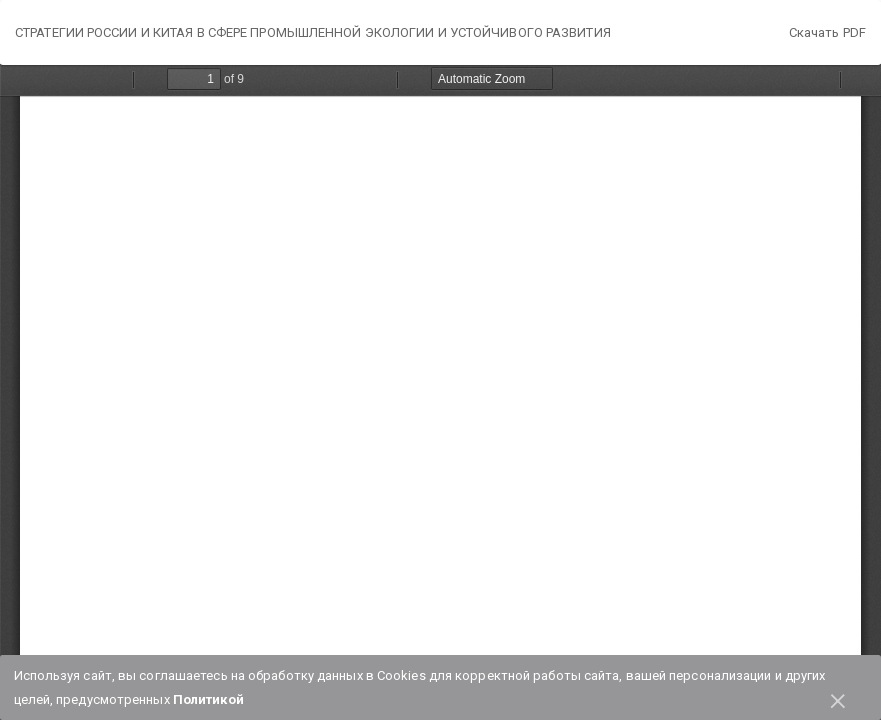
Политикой (208, 699)
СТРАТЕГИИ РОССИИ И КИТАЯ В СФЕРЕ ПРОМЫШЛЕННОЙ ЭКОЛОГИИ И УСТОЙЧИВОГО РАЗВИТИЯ (313, 32)
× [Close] (838, 698)
